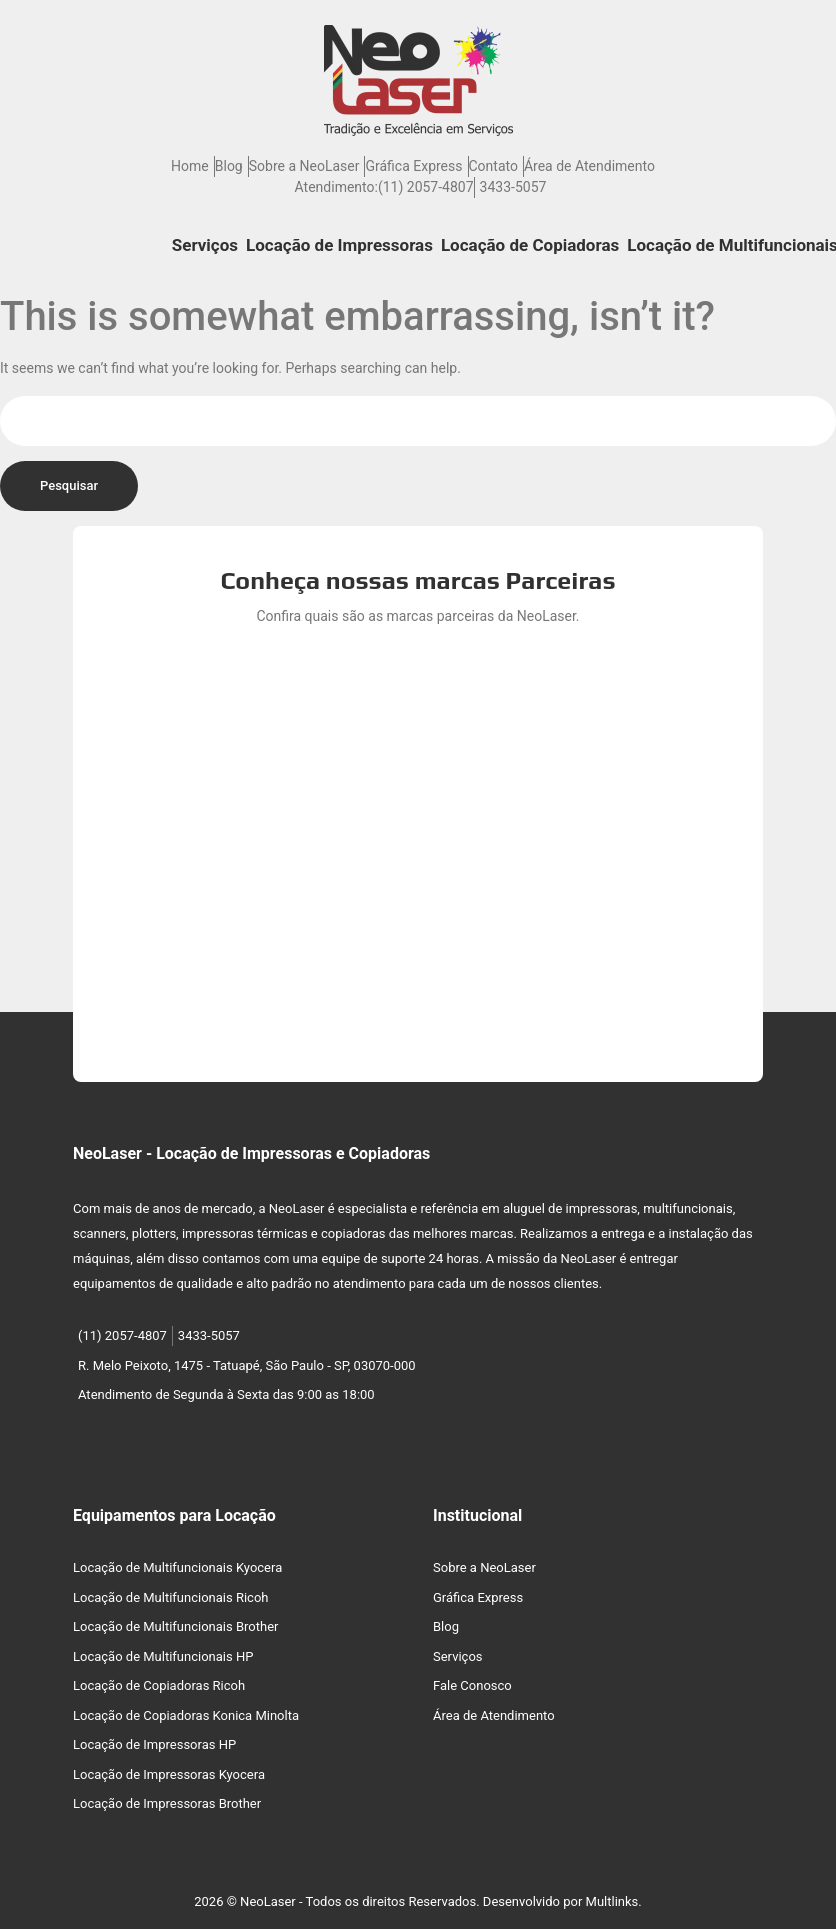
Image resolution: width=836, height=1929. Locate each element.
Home (190, 166)
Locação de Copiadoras (530, 245)
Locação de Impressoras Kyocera (169, 1774)
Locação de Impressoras (339, 245)
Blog (229, 166)
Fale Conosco (472, 1685)
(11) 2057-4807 (426, 187)
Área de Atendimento (589, 166)
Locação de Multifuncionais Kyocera (177, 1567)
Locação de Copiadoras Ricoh (159, 1685)
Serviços (205, 245)
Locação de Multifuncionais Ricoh (171, 1597)
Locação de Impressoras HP (154, 1744)
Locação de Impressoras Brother (167, 1803)
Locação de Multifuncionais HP (163, 1656)
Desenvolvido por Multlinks (561, 1901)
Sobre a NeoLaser (304, 166)
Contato (493, 166)
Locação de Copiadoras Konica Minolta (186, 1715)
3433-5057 (513, 187)
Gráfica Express (413, 166)
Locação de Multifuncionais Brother (175, 1626)
